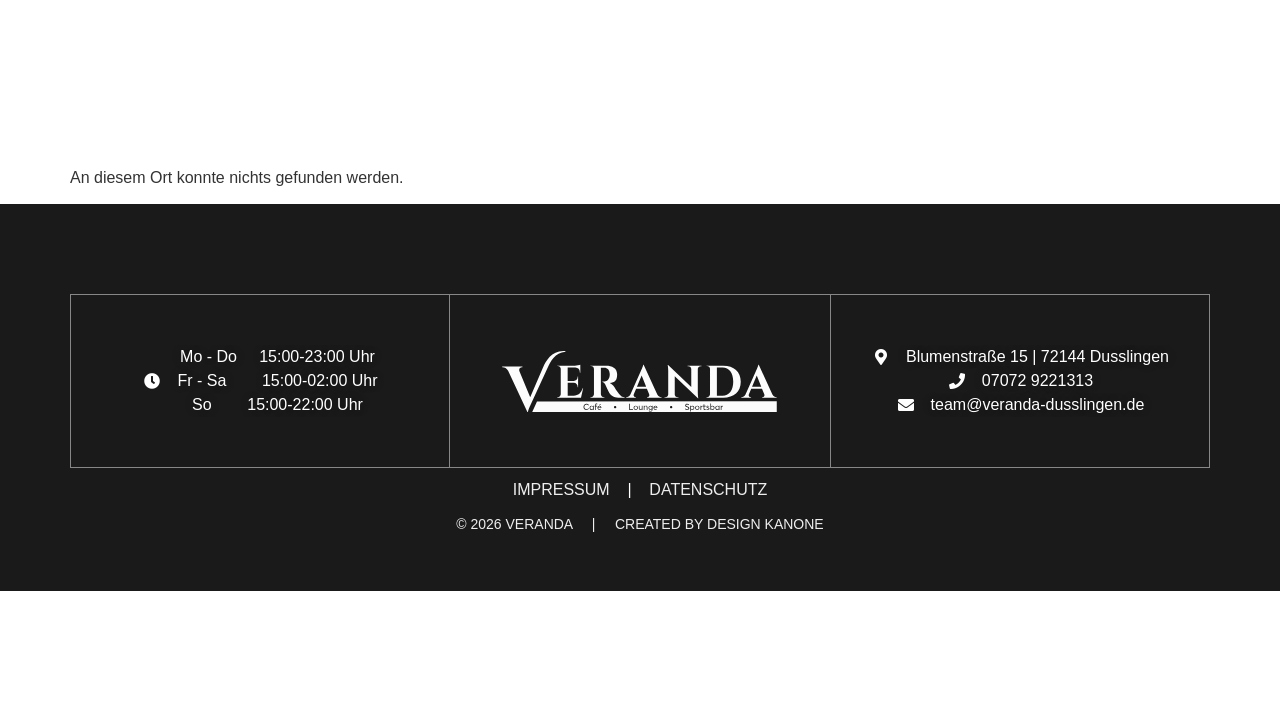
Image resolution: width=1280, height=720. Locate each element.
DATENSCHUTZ (708, 489)
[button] (35, 130)
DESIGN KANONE (765, 524)
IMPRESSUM (561, 489)
